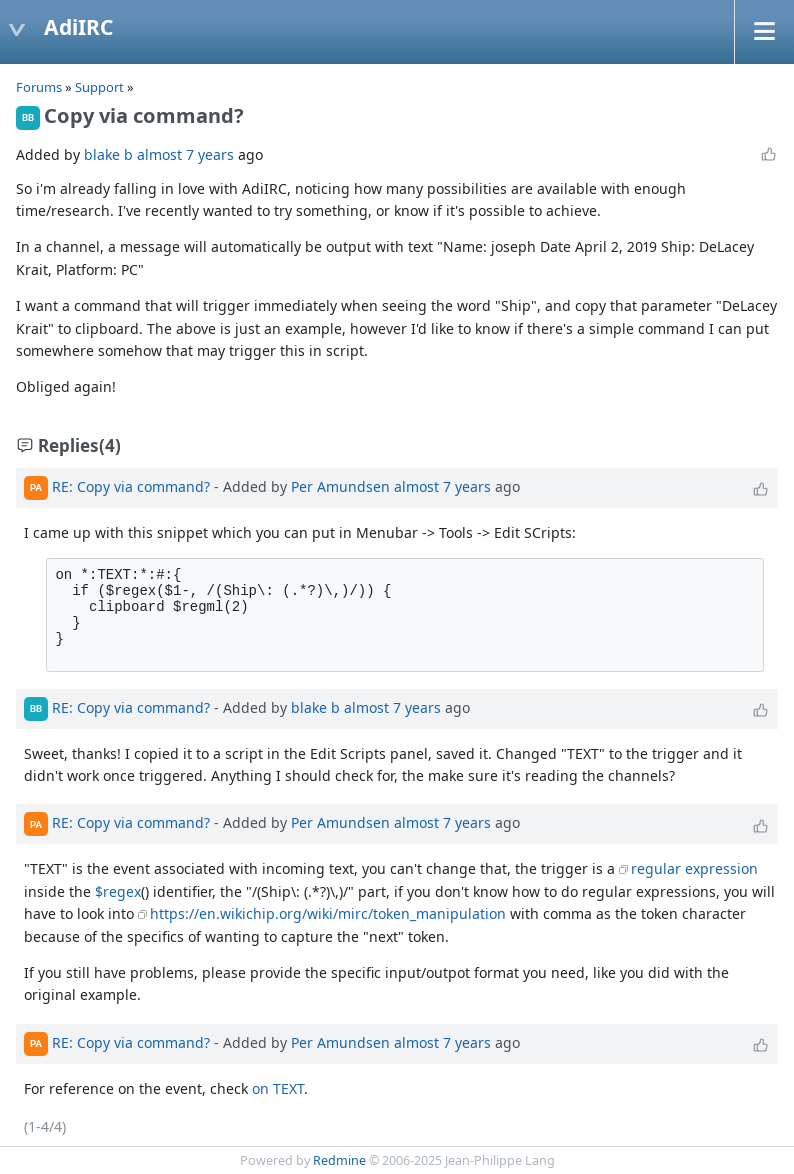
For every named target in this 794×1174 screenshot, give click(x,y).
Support (99, 87)
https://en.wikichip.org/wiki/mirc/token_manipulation (328, 913)
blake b (108, 154)
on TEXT (278, 1088)
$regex (118, 891)
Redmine (339, 1160)
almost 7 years (185, 154)
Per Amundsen (340, 485)
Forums (39, 87)
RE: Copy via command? (131, 485)
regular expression (694, 868)
